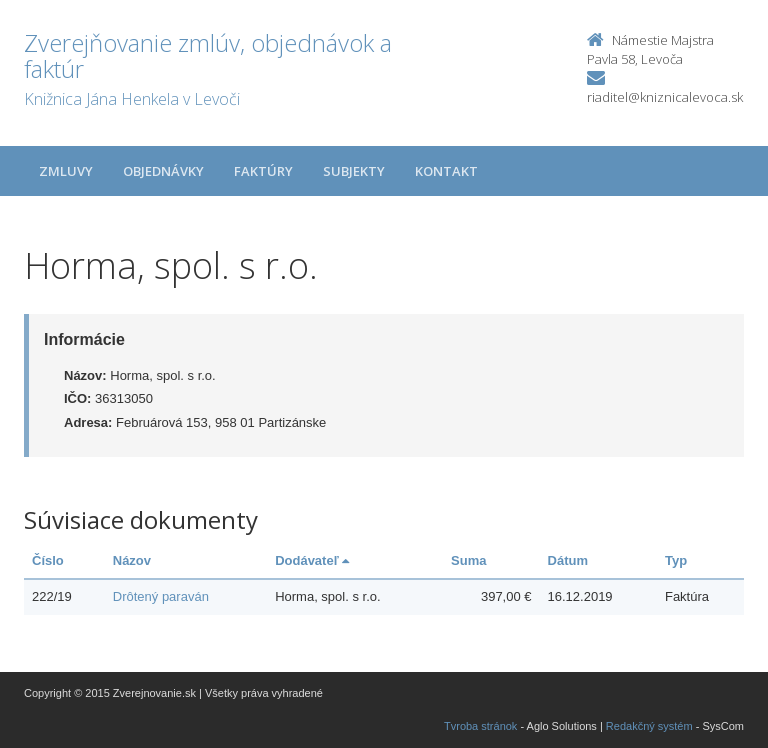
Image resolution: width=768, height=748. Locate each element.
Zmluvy (66, 171)
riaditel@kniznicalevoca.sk (665, 97)
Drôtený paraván (161, 596)
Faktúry (263, 171)
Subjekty (354, 171)
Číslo (48, 560)
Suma (468, 560)
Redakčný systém (649, 726)
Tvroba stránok (480, 726)
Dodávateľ (312, 560)
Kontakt (446, 171)
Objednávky (163, 171)
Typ (676, 560)
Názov (132, 560)
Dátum (568, 560)
